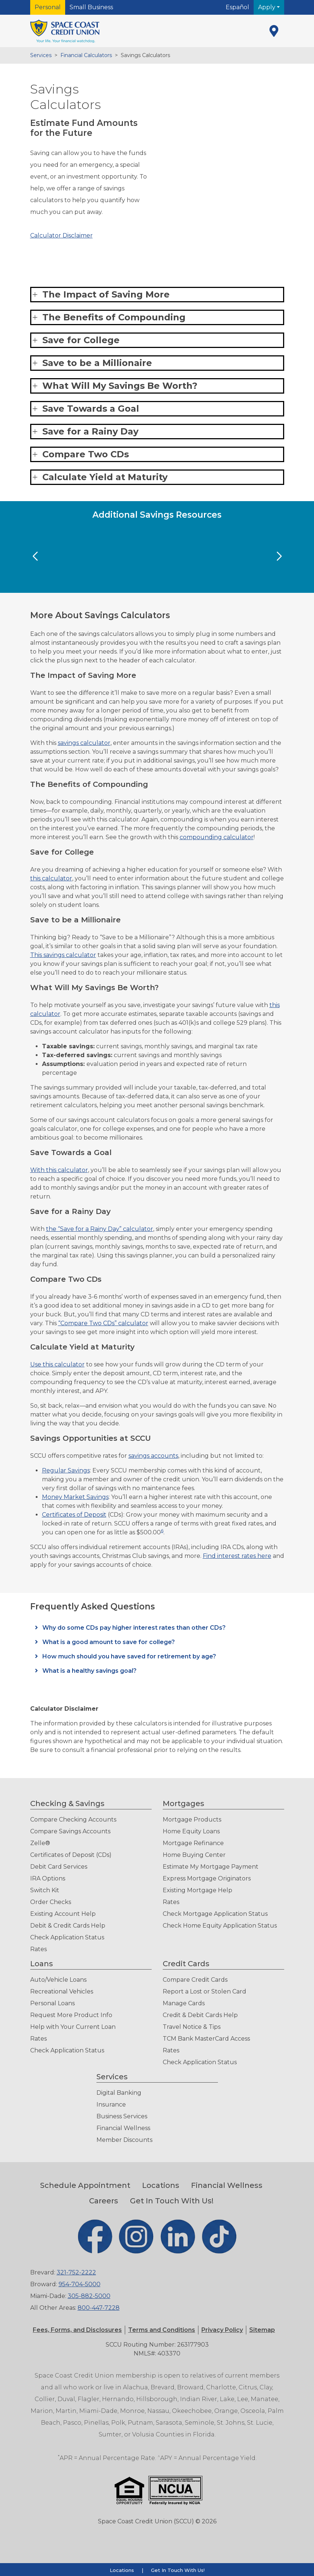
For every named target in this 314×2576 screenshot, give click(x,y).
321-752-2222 (76, 2272)
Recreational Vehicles (61, 1991)
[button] (161, 2329)
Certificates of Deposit (74, 1514)
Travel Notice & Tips (191, 2026)
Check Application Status (67, 1937)
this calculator (51, 878)
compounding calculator (217, 837)
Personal (48, 7)
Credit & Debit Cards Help (200, 2015)
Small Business (91, 7)
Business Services (121, 2116)
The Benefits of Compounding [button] (114, 317)
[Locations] (274, 31)
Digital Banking (118, 2092)
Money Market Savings (75, 1496)
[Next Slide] (279, 556)
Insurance (111, 2104)
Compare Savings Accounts (70, 1831)
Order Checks (50, 1901)
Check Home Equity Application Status (220, 1925)
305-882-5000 (89, 2295)
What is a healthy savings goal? (89, 1670)
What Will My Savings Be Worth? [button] (119, 385)
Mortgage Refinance (193, 1843)
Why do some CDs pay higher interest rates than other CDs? (133, 1627)
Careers (103, 2200)
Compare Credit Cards (195, 1979)
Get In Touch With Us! (172, 2200)
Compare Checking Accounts (73, 1819)
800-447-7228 (99, 2307)
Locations (160, 2185)
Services (41, 55)
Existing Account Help (63, 1913)
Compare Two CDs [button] (85, 454)
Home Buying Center (194, 1854)
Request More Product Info (71, 2015)
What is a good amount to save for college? (108, 1642)
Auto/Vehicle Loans (58, 1979)
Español (237, 7)
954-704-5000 (79, 2284)
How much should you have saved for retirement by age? (128, 1656)
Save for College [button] (81, 340)
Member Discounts (124, 2139)
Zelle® (40, 1843)
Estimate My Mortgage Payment (210, 1866)
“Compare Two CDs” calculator (103, 1323)
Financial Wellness (123, 2128)
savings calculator (84, 742)
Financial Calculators (86, 55)
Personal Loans (52, 2003)
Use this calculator (57, 1364)
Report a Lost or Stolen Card (204, 1991)
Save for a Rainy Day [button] (90, 431)
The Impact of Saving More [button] (106, 294)
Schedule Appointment (85, 2185)
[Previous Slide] (35, 556)
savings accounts (153, 1455)
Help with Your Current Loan (73, 2026)
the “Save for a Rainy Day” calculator (99, 1228)
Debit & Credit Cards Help (67, 1925)
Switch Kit (44, 1890)
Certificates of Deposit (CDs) (71, 1854)
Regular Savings (66, 1470)
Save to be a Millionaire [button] (97, 363)
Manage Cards (184, 2003)
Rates (38, 1949)
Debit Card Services (58, 1866)
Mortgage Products (192, 1819)
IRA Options (47, 1878)
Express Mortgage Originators (207, 1878)
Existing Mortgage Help (197, 1890)
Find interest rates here (237, 1555)
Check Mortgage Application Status (215, 1913)
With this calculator (59, 1169)
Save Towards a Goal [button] (90, 408)
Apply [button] (267, 7)
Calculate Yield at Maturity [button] (104, 477)
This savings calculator (63, 954)
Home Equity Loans (191, 1831)
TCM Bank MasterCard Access (206, 2038)
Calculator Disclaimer (61, 235)
